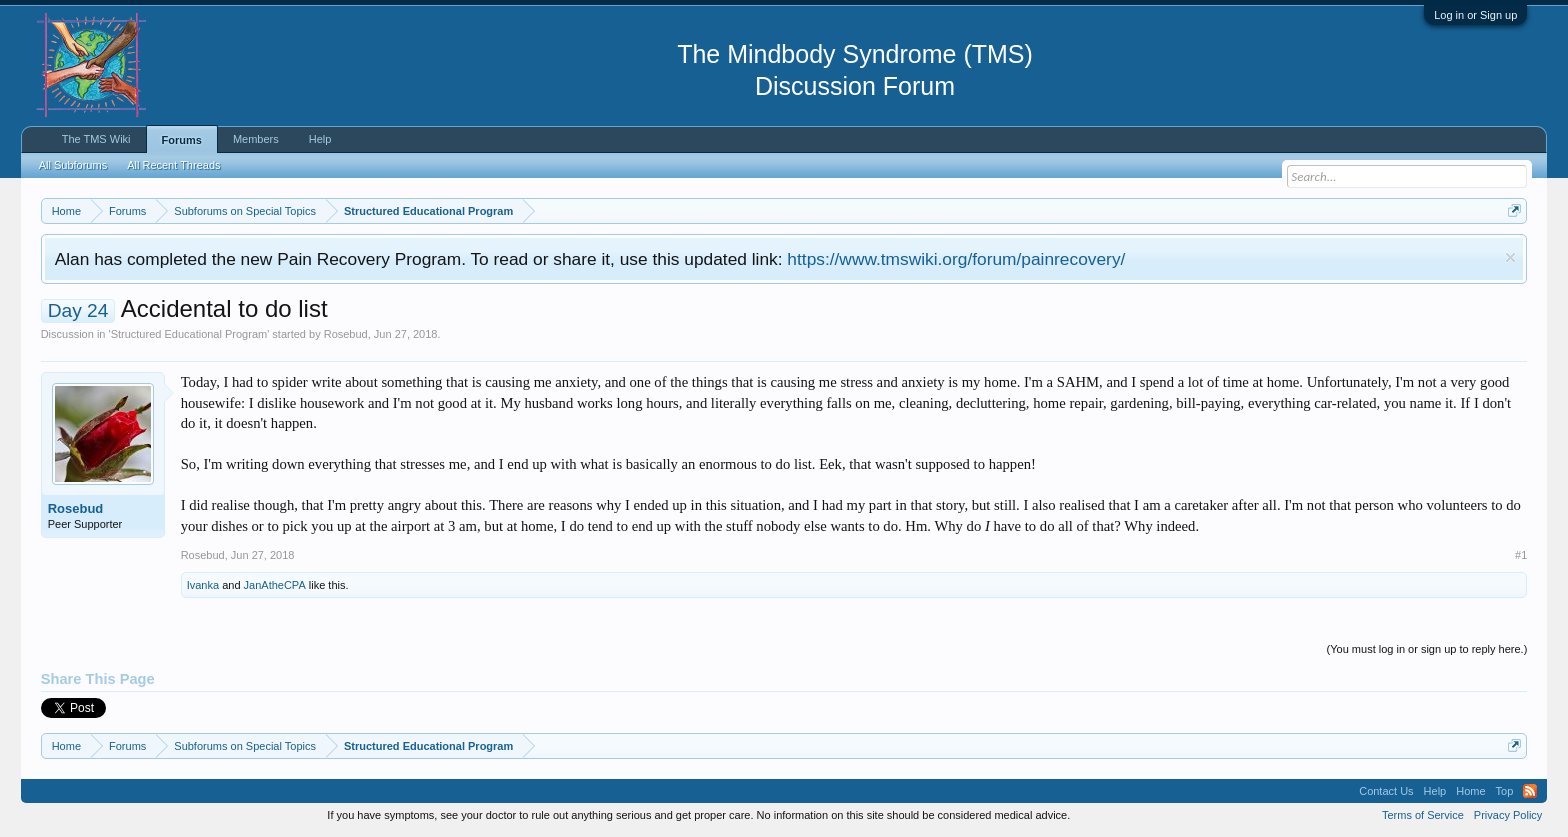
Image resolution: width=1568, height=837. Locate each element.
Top (1505, 791)
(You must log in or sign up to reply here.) (1427, 649)
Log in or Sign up (1475, 15)
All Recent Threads (173, 165)
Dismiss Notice (1510, 257)
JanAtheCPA (275, 585)
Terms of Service (1423, 815)
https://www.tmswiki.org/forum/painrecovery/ (956, 259)
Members (256, 139)
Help (320, 139)
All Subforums (73, 165)
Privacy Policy (1508, 815)
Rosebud (346, 334)
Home (1470, 791)
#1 (1521, 555)
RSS (1530, 791)
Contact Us (1386, 791)
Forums (182, 140)
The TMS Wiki (96, 139)
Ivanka (203, 585)
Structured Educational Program (189, 334)
